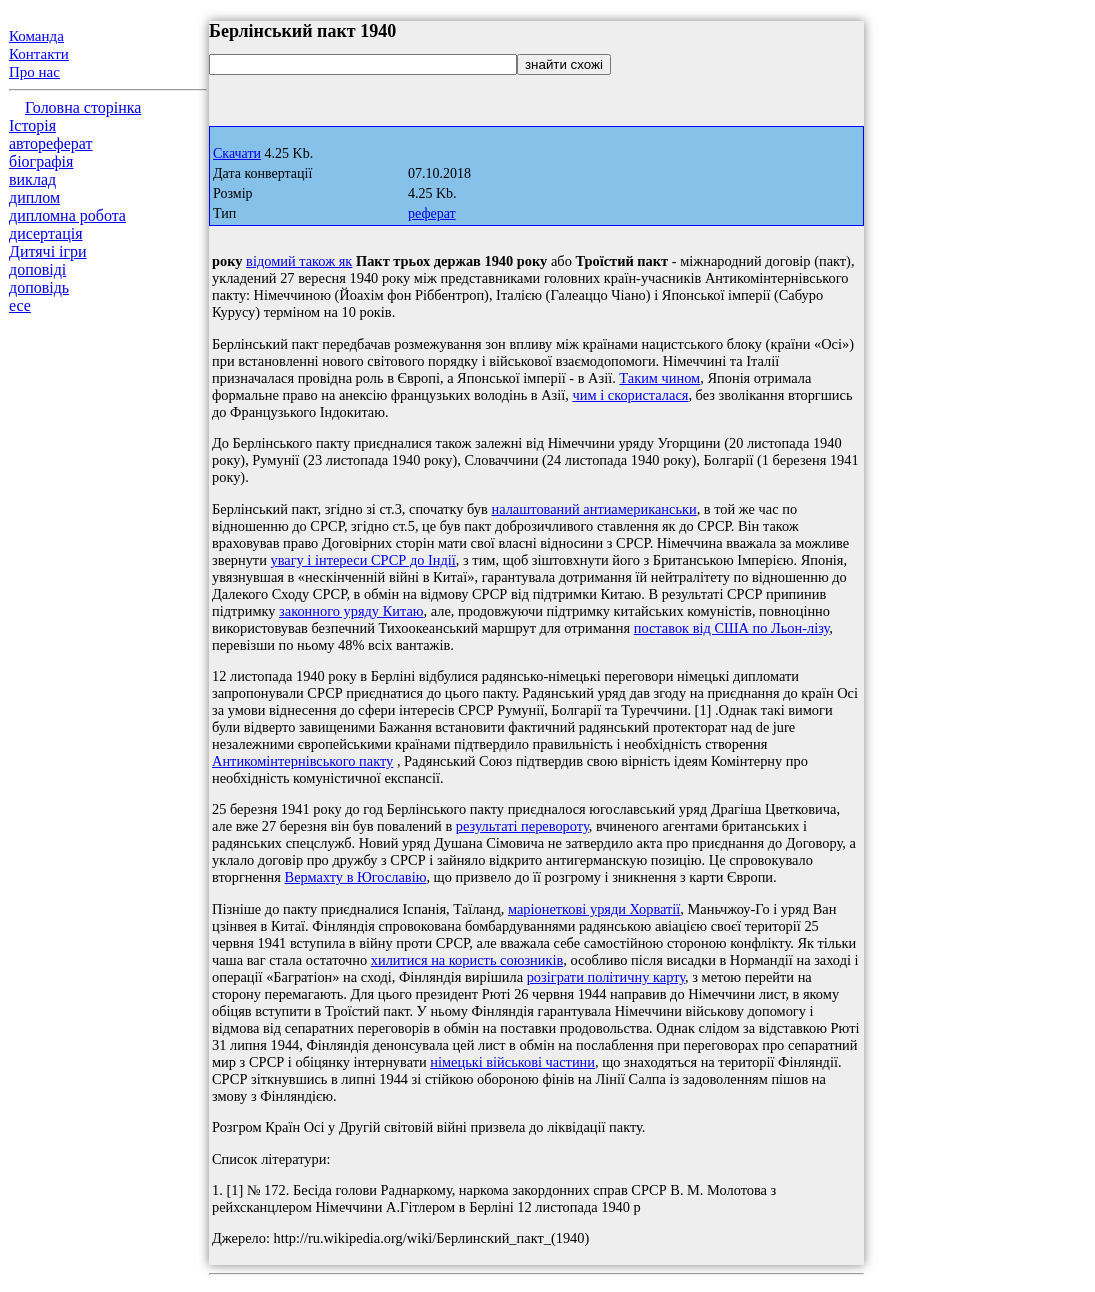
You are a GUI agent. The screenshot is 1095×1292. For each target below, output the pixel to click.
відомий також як (299, 261)
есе (20, 305)
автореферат (50, 143)
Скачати (237, 153)
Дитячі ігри (48, 251)
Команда (36, 36)
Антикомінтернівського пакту (302, 761)
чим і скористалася (631, 395)
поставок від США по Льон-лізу (732, 628)
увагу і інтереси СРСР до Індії (362, 560)
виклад (32, 179)
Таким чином (659, 378)
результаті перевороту (522, 826)
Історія (32, 125)
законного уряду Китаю (351, 611)
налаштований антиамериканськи (593, 509)
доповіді (37, 269)
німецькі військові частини (512, 1062)
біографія (41, 161)
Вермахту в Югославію (356, 877)
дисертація (46, 233)
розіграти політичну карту (606, 977)
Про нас (34, 72)
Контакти (39, 54)
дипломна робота (67, 215)
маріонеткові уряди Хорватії (594, 909)
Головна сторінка (83, 107)
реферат (432, 213)
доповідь (39, 287)
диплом (34, 197)
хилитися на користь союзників (467, 960)
